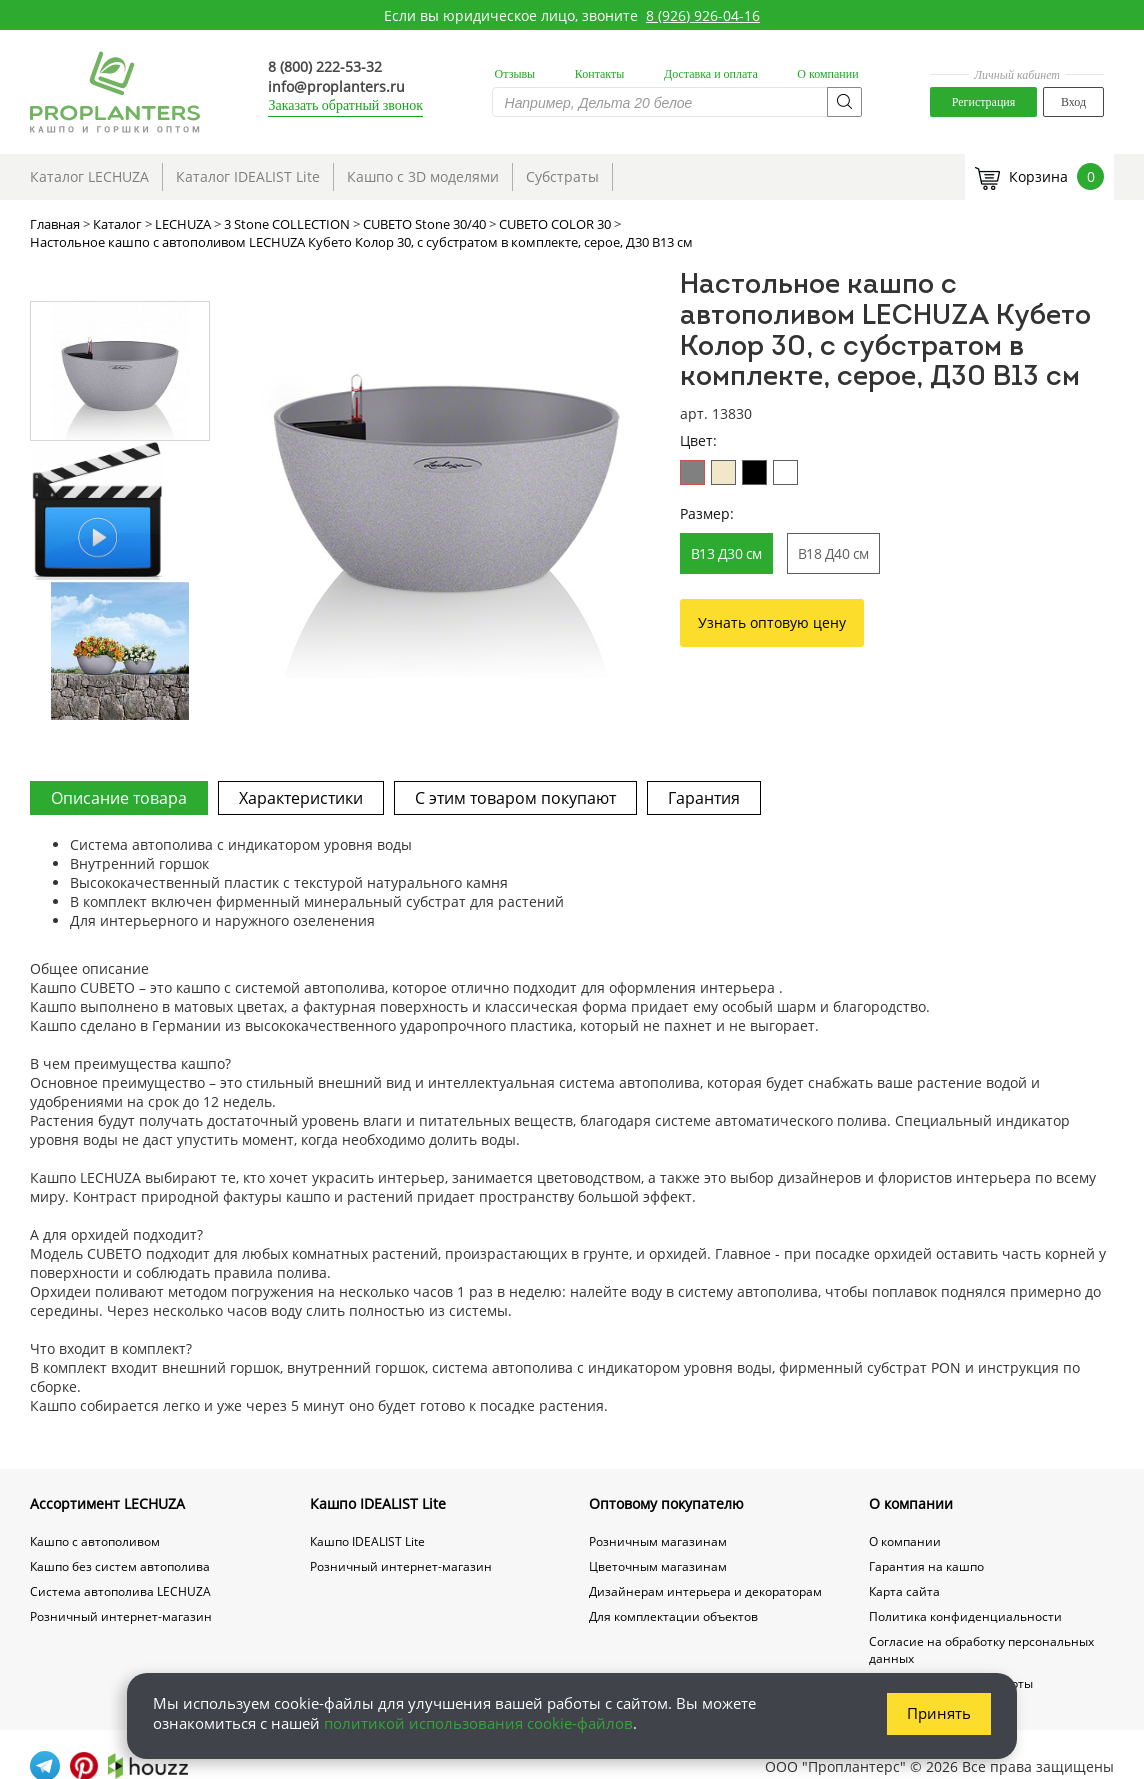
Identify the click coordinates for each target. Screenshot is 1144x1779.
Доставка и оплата (711, 74)
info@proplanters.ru (336, 86)
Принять (939, 1713)
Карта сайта (904, 1591)
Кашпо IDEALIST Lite (378, 1503)
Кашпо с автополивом (95, 1541)
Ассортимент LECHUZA (107, 1503)
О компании (827, 74)
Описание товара (119, 798)
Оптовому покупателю (666, 1503)
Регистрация (984, 102)
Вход (1073, 102)
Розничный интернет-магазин (121, 1616)
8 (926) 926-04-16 (703, 15)
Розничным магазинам (658, 1541)
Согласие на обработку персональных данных (981, 1650)
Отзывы (515, 74)
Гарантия (704, 798)
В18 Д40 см (833, 553)
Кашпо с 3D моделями (423, 176)
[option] (446, 474)
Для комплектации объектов (673, 1616)
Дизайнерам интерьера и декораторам (705, 1591)
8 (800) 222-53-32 (325, 66)
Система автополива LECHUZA (120, 1591)
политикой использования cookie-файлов (478, 1723)
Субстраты (562, 176)
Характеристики (301, 798)
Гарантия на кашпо (926, 1566)
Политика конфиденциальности (965, 1616)
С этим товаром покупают (515, 798)
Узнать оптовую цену (772, 622)
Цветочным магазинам (658, 1566)
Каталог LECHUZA (89, 176)
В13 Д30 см (726, 553)
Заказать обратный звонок (345, 105)
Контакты (600, 74)
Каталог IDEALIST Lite (248, 176)
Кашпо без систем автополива (120, 1566)
